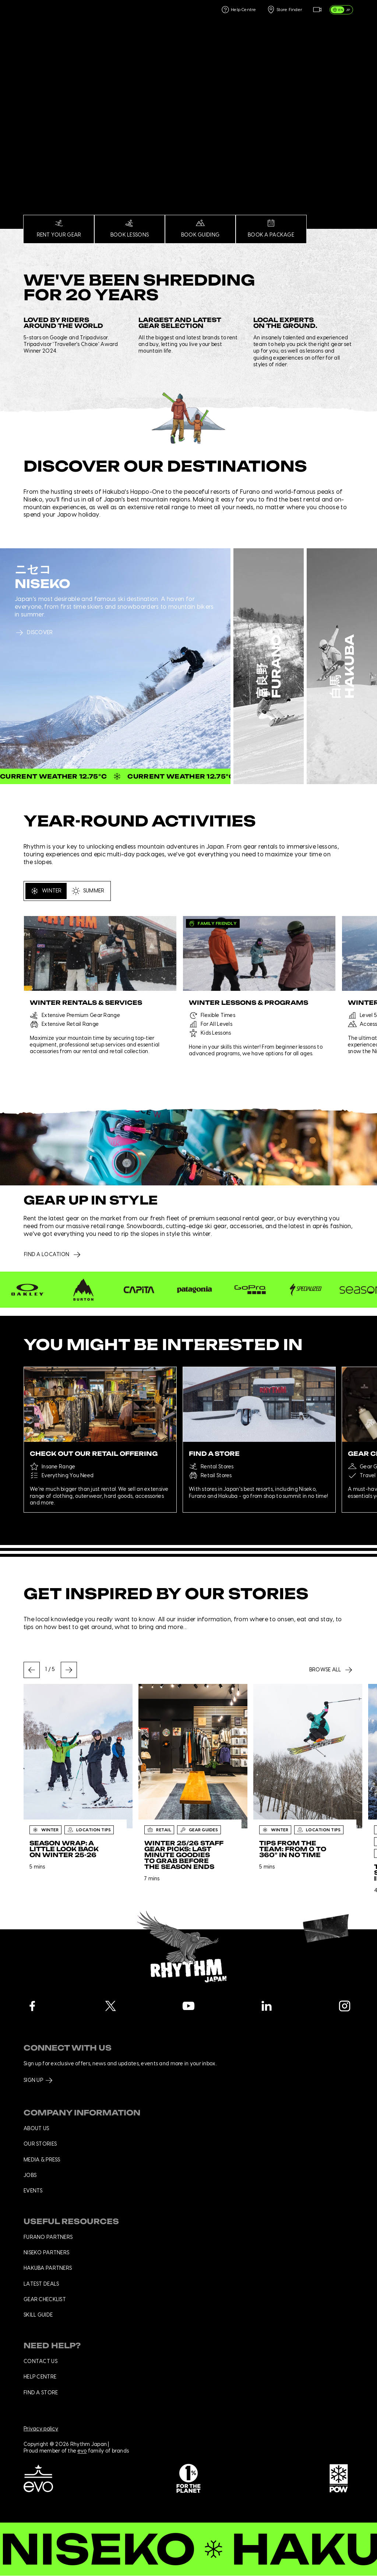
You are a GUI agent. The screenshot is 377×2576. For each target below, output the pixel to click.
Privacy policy (41, 2429)
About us (36, 2128)
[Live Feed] (317, 10)
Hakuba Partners (48, 2268)
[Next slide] (69, 1670)
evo (82, 2451)
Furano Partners (48, 2237)
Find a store (41, 2392)
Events (33, 2191)
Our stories (40, 2144)
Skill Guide (38, 2315)
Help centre (40, 2377)
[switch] (341, 9)
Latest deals (41, 2284)
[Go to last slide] (32, 1670)
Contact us (40, 2361)
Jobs (30, 2175)
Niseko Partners (46, 2252)
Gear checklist (45, 2299)
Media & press (42, 2160)
